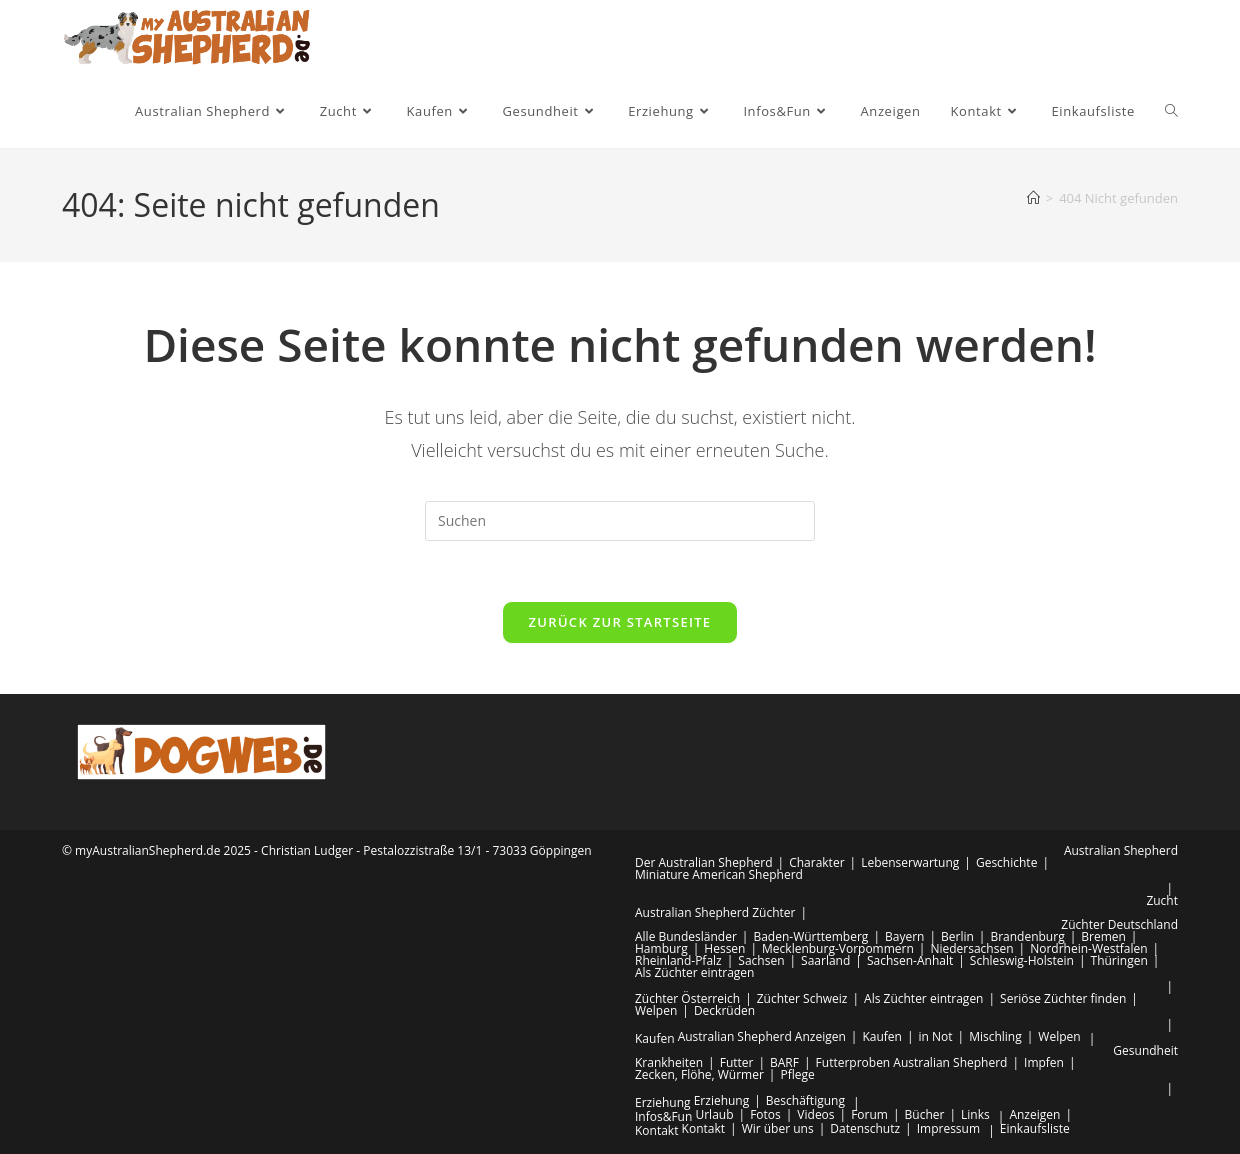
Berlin (957, 936)
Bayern (904, 936)
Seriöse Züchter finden (1063, 998)
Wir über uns (778, 1128)
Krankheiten (669, 1062)
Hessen (724, 948)
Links (975, 1114)
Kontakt (656, 1130)
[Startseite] (1033, 198)
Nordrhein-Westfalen (1088, 948)
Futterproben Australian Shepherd (912, 1062)
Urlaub (714, 1114)
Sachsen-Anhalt (910, 960)
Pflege (797, 1074)
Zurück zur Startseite (620, 622)
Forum (869, 1114)
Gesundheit (1145, 1050)
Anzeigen (1034, 1114)
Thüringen (1119, 960)
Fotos (765, 1114)
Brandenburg (1027, 936)
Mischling (995, 1036)
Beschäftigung (805, 1100)
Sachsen (761, 960)
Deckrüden (724, 1010)
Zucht (1162, 900)
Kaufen (655, 1038)
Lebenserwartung (910, 862)
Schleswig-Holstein (1022, 960)
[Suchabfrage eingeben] (620, 521)
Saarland (825, 960)
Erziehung (663, 1102)
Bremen (1103, 936)
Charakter (816, 862)
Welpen (656, 1010)
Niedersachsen (971, 948)
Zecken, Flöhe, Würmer (699, 1074)
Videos (815, 1114)
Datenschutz (865, 1128)
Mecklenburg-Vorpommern (838, 948)
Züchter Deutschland (1119, 924)
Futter (737, 1062)
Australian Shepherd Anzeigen (762, 1036)
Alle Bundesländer (686, 936)
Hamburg (661, 948)
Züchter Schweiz (802, 998)
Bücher (925, 1114)
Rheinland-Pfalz (678, 960)
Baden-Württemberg (810, 936)
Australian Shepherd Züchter (715, 912)
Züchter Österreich (687, 998)
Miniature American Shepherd (719, 874)
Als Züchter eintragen (694, 972)
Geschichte (1006, 862)
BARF (784, 1062)
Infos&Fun (663, 1116)
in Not (936, 1036)
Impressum (948, 1128)
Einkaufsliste (1035, 1128)
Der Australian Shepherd (704, 862)
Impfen (1044, 1062)
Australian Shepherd (1121, 850)
